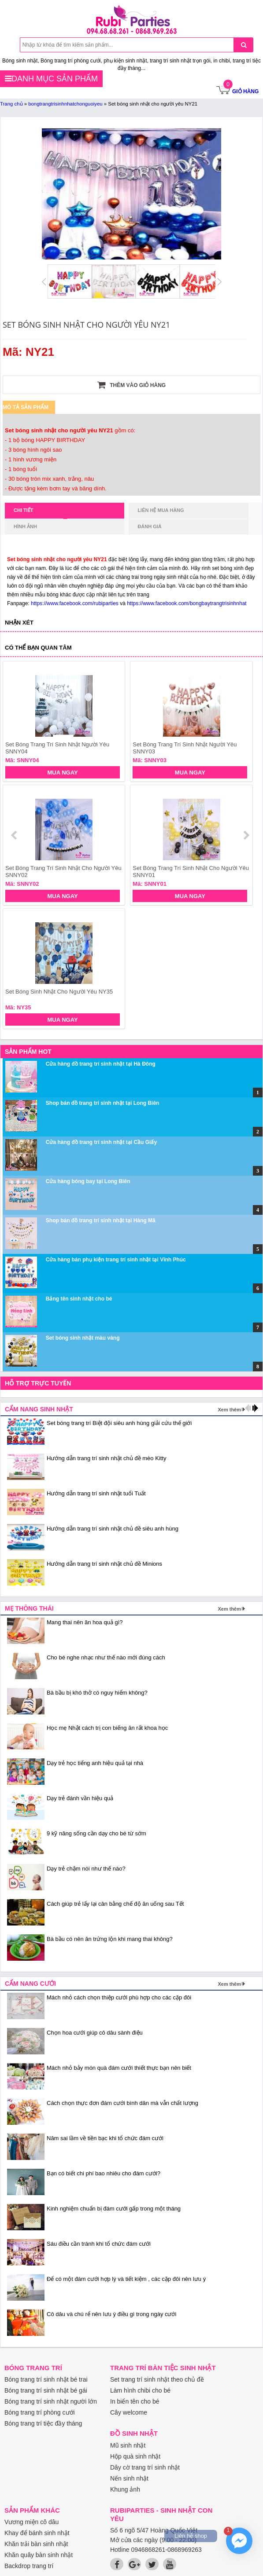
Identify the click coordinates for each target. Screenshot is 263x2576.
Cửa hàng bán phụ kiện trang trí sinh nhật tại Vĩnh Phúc (116, 1260)
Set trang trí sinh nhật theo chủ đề (157, 2379)
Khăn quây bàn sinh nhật (38, 2554)
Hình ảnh (25, 526)
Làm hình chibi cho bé (140, 2390)
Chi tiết (40, 513)
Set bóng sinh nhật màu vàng (83, 1338)
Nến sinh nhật (129, 2478)
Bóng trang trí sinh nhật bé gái (45, 2390)
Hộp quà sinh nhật (135, 2456)
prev (14, 835)
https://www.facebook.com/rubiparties (75, 603)
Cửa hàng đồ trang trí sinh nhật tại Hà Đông (101, 1064)
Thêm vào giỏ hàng (131, 384)
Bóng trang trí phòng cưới (39, 2412)
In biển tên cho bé (134, 2401)
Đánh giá (149, 526)
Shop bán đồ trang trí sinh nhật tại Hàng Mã (101, 1220)
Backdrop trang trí (28, 2565)
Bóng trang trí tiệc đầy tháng (43, 2423)
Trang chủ (11, 103)
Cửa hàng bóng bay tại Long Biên (88, 1181)
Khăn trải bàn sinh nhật (36, 2543)
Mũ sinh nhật (127, 2445)
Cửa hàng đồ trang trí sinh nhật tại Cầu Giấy (101, 1142)
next (246, 835)
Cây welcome (128, 2412)
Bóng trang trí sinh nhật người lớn (50, 2401)
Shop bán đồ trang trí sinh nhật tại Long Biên (102, 1103)
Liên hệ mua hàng (160, 510)
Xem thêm (229, 1409)
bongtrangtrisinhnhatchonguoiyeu (65, 103)
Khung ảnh (125, 2489)
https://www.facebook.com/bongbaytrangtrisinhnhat (187, 603)
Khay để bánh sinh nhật (37, 2532)
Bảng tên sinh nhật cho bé (79, 1299)
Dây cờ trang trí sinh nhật (145, 2467)
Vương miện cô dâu (31, 2521)
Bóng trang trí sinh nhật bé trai (46, 2379)
